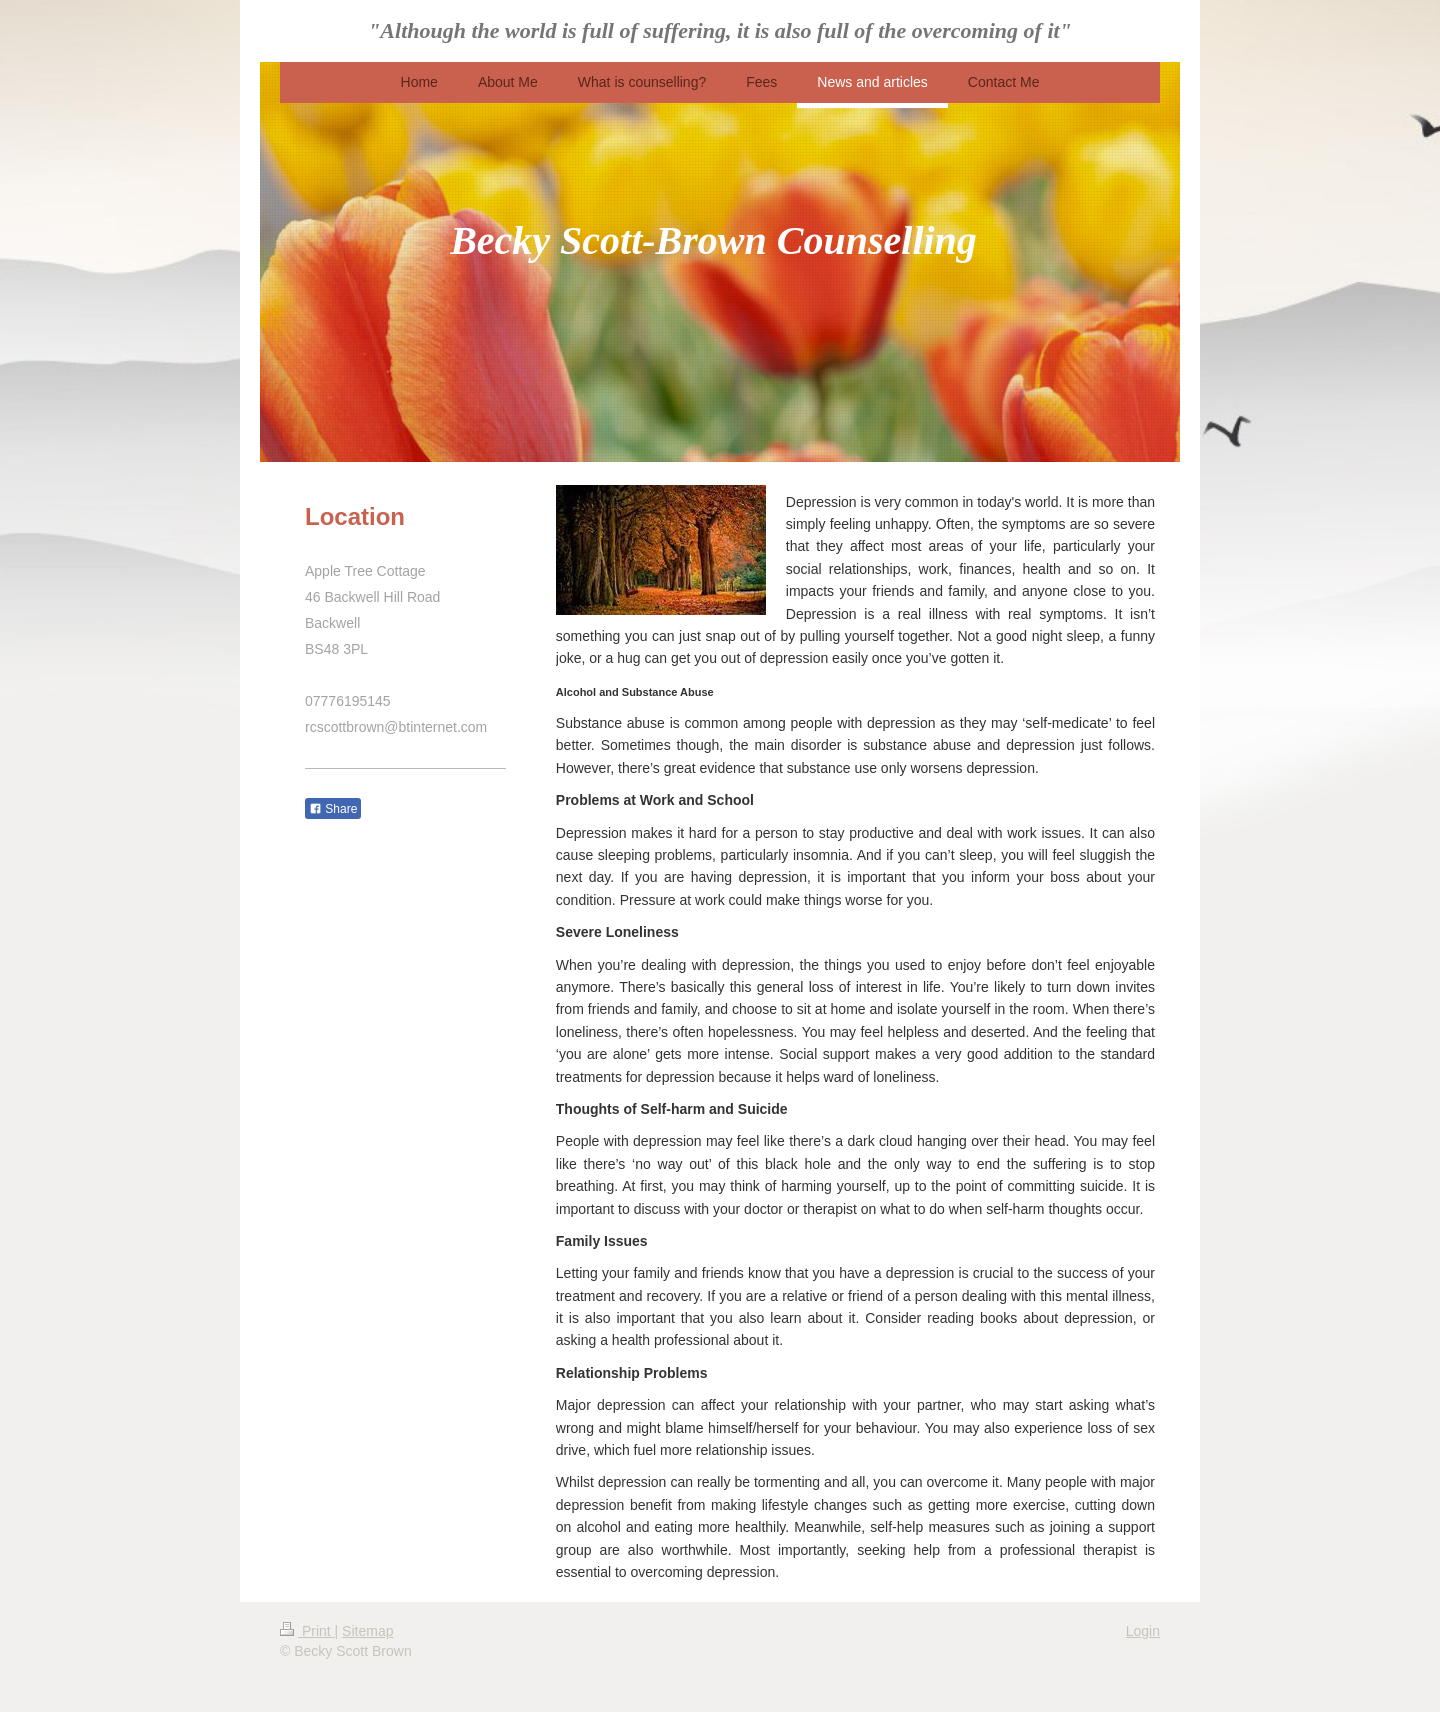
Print (307, 1631)
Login (1143, 1631)
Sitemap (367, 1631)
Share (333, 809)
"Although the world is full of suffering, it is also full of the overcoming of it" (720, 30)
